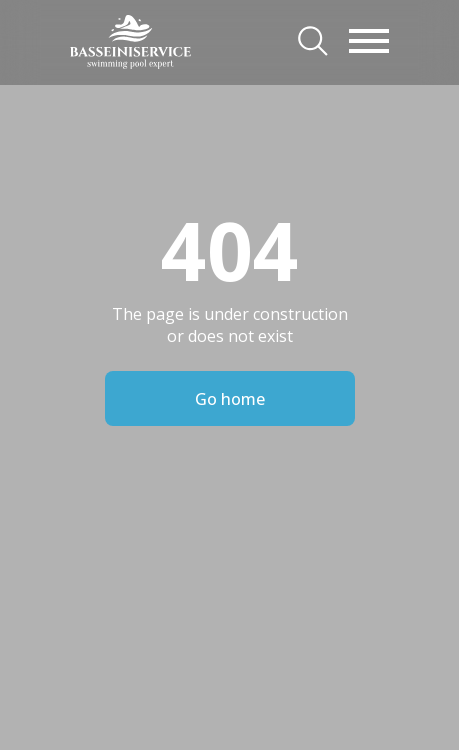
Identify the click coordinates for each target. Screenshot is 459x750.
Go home (230, 399)
